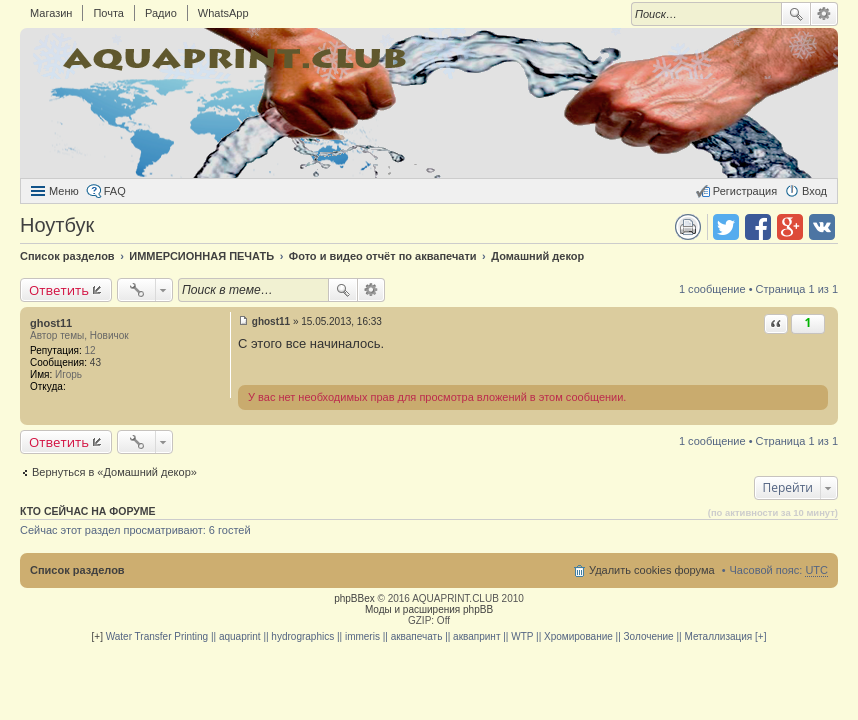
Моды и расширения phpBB (429, 609)
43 (95, 362)
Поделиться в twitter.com (726, 227)
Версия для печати (688, 227)
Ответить (59, 290)
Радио (161, 13)
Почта (108, 13)
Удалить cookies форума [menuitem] (652, 570)
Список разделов (77, 570)
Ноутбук (57, 225)
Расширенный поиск (824, 14)
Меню (64, 191)
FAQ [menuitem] (115, 191)
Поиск (796, 14)
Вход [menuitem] (814, 191)
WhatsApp (223, 13)
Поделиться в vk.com (822, 227)
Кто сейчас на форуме (88, 511)
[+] (97, 636)
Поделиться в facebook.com (758, 227)
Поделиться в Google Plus (790, 227)
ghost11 (51, 323)
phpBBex (354, 598)
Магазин (51, 13)
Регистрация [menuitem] (745, 191)
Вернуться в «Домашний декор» (114, 472)
